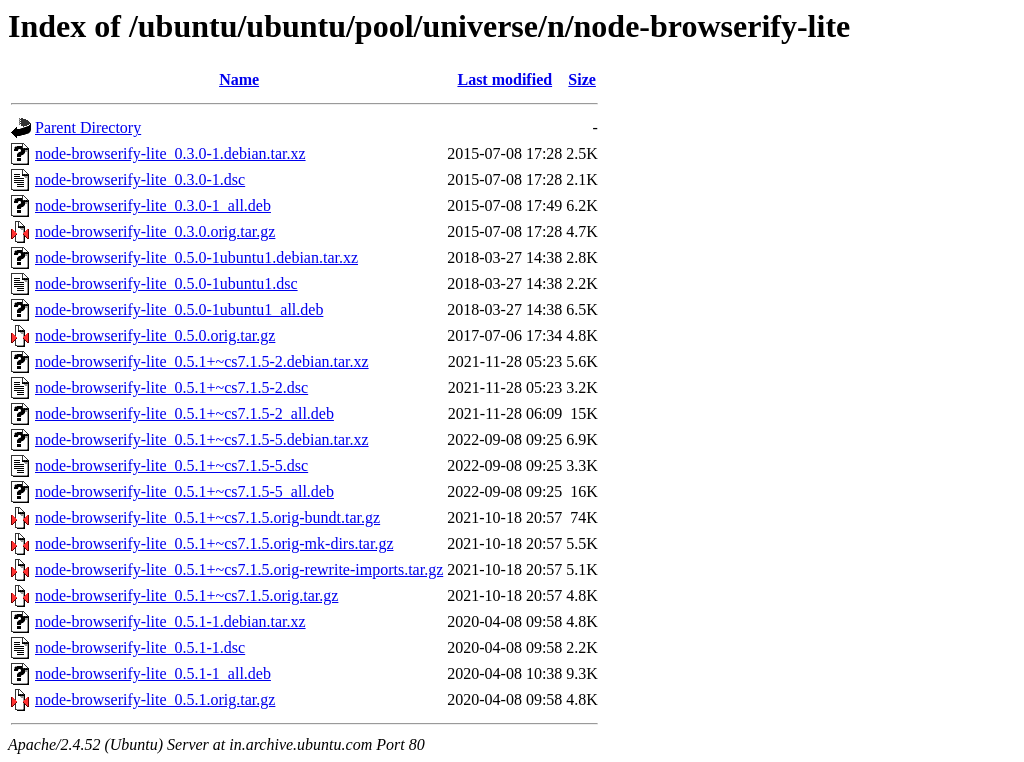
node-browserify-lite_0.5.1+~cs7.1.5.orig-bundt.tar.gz (207, 517)
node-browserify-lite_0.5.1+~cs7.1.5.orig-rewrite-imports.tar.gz (239, 569)
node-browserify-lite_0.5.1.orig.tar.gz (155, 699)
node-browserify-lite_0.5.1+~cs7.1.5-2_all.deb (184, 413)
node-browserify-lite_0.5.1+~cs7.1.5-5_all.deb (184, 491)
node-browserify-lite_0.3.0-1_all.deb (153, 205)
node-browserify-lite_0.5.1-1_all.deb (153, 673)
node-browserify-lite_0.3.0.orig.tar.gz (155, 231)
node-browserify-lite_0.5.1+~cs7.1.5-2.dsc (171, 387)
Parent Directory (88, 127)
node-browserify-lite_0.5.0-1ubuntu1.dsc (166, 283)
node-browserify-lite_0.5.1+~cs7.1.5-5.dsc (171, 465)
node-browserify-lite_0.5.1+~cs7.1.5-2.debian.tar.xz (202, 361)
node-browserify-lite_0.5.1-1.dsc (140, 647)
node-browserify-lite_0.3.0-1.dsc (140, 179)
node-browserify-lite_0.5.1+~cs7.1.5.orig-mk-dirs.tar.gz (214, 543)
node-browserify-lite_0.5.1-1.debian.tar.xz (170, 621)
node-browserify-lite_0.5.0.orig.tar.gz (155, 335)
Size (582, 79)
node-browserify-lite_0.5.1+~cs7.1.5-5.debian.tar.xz (202, 439)
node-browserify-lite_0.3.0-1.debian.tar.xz (170, 153)
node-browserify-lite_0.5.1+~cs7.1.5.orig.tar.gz (186, 595)
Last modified (504, 79)
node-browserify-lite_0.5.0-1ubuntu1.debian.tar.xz (196, 257)
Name (239, 79)
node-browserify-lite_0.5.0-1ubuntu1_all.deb (179, 309)
